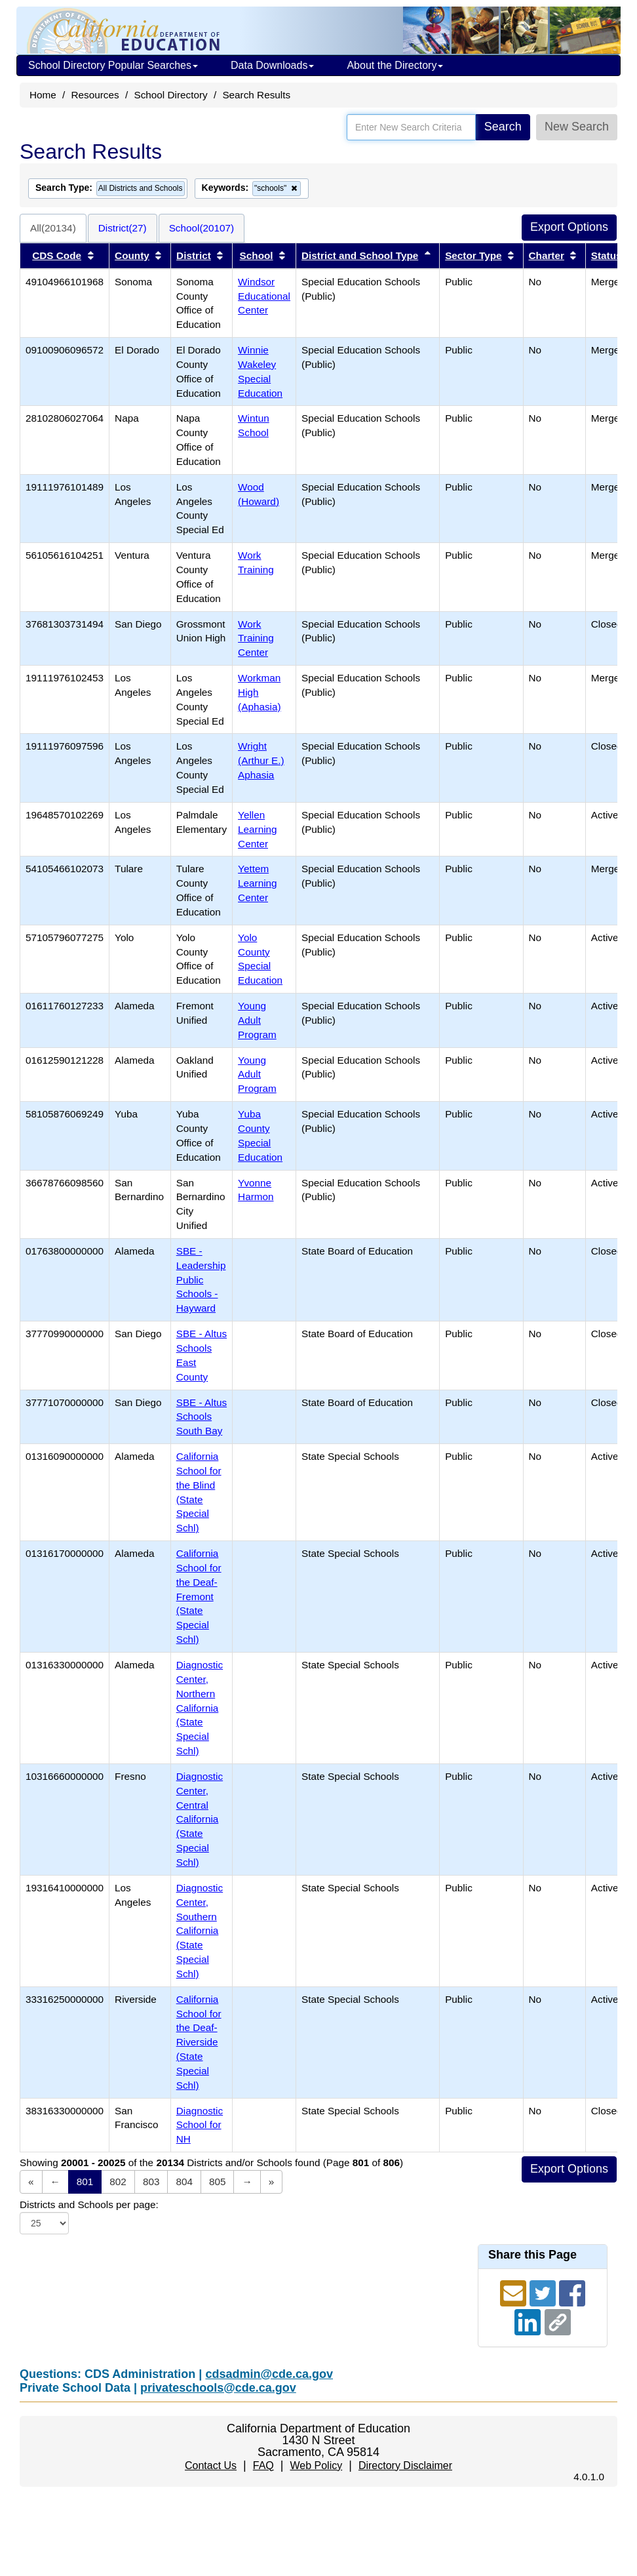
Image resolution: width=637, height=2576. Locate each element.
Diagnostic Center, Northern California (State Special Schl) (199, 1707)
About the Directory (395, 65)
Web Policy (316, 2465)
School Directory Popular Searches (113, 65)
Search (503, 126)
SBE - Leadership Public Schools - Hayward (201, 1279)
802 (117, 2181)
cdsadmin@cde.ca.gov (269, 2374)
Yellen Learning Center (257, 829)
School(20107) (202, 227)
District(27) (122, 227)
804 (184, 2181)
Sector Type (473, 255)
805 (217, 2181)
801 (85, 2181)
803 (151, 2181)
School (256, 255)
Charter (546, 255)
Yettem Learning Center (257, 883)
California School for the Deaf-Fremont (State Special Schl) (199, 1596)
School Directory (170, 94)
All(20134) (53, 227)
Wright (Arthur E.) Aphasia (261, 760)
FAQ (263, 2465)
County (132, 255)
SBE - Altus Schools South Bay (201, 1417)
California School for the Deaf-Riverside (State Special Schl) (199, 2042)
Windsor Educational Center (264, 296)
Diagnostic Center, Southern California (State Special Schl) (199, 1930)
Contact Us (211, 2465)
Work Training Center (256, 638)
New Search (577, 126)
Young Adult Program (257, 1020)
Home (42, 94)
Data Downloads (272, 65)
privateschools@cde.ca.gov (218, 2387)
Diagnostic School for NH (199, 2125)
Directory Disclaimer (405, 2465)
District (193, 255)
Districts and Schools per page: (89, 2204)
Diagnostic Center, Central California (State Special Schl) (199, 1819)
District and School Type (359, 255)
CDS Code (56, 255)
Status (606, 255)
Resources (95, 94)
